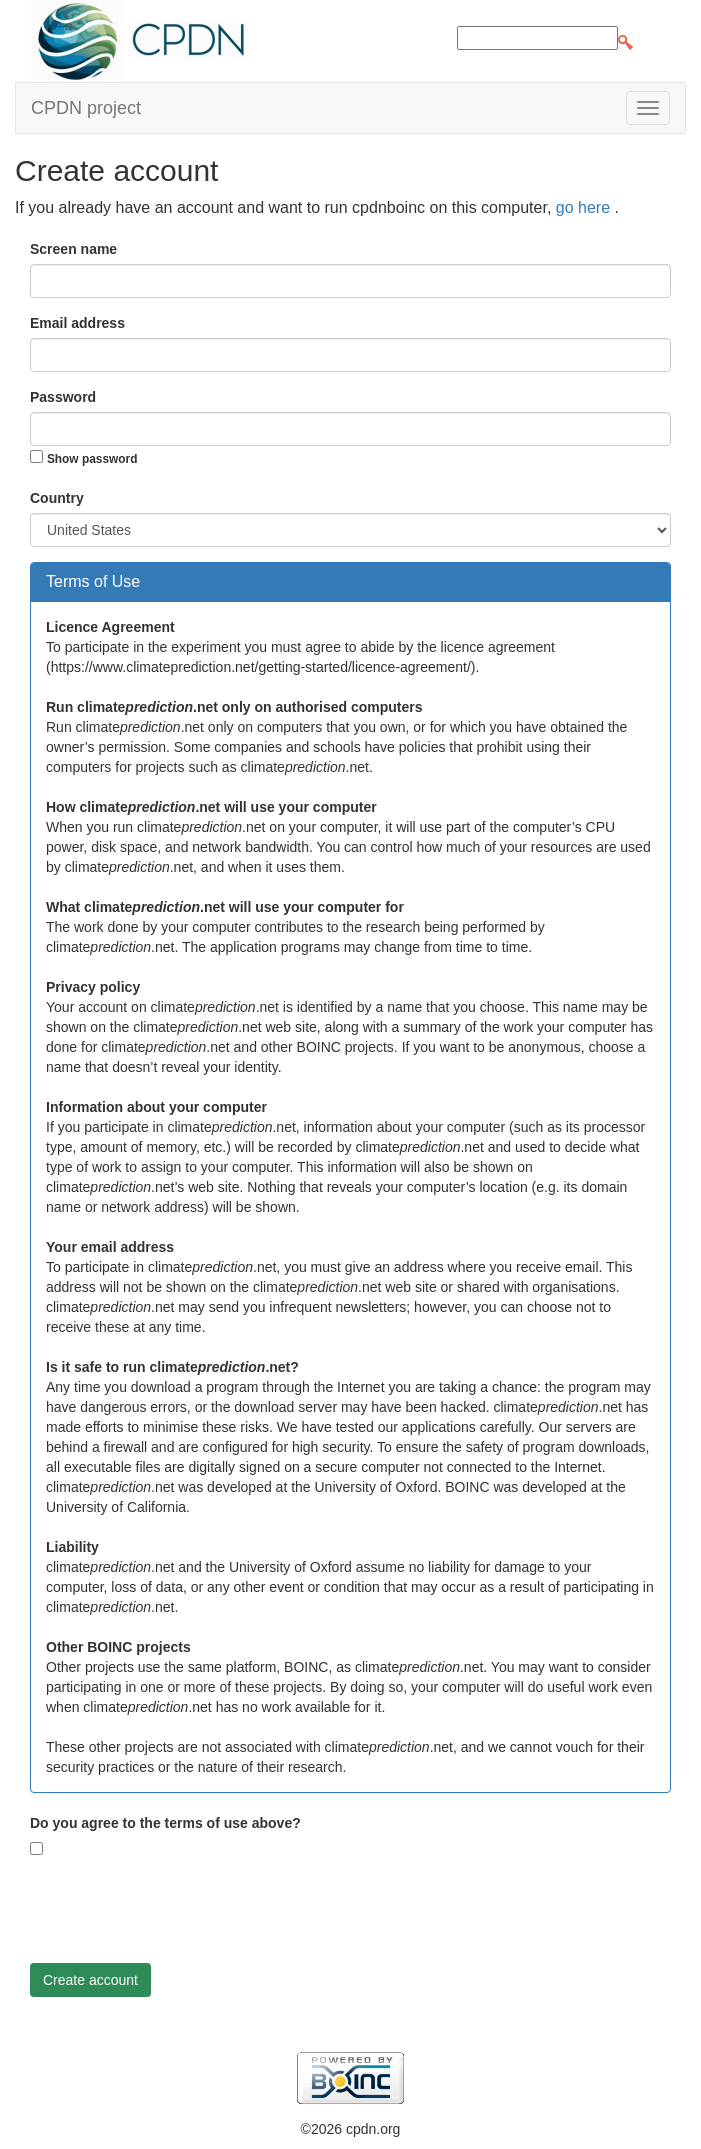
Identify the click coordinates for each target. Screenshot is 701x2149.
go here (585, 207)
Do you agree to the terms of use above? (165, 1823)
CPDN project (86, 108)
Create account (90, 1980)
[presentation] (182, 1909)
